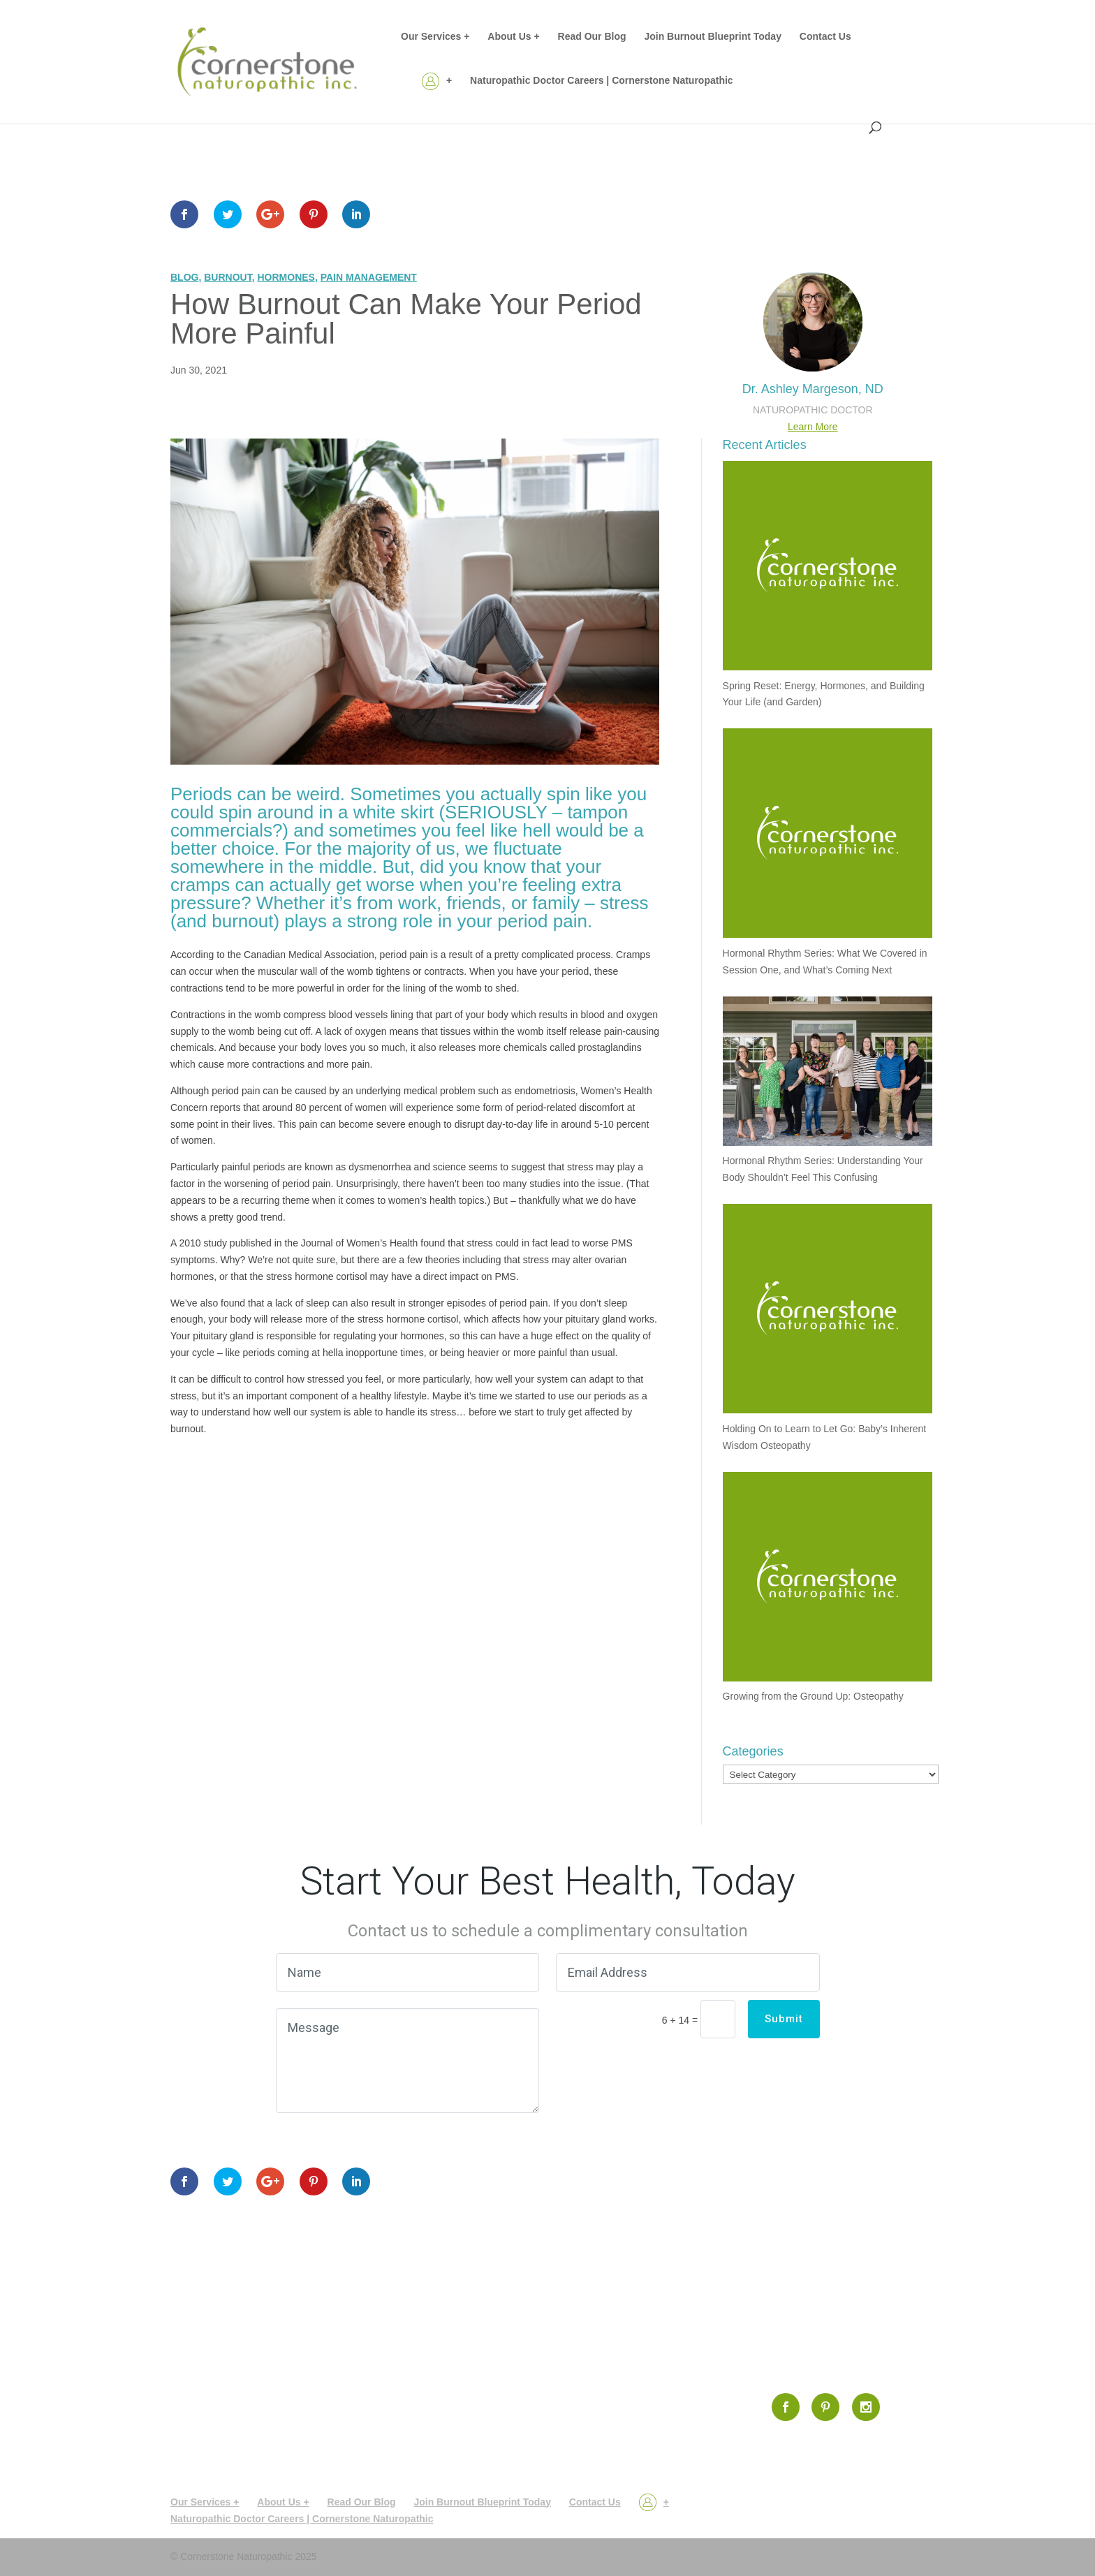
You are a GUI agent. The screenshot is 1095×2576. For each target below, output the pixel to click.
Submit (784, 2018)
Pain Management (369, 277)
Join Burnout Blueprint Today (712, 36)
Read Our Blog (592, 36)
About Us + (513, 36)
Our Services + (435, 36)
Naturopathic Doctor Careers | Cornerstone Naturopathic (601, 80)
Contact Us (825, 36)
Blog (184, 277)
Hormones (285, 277)
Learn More (813, 426)
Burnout (227, 277)
